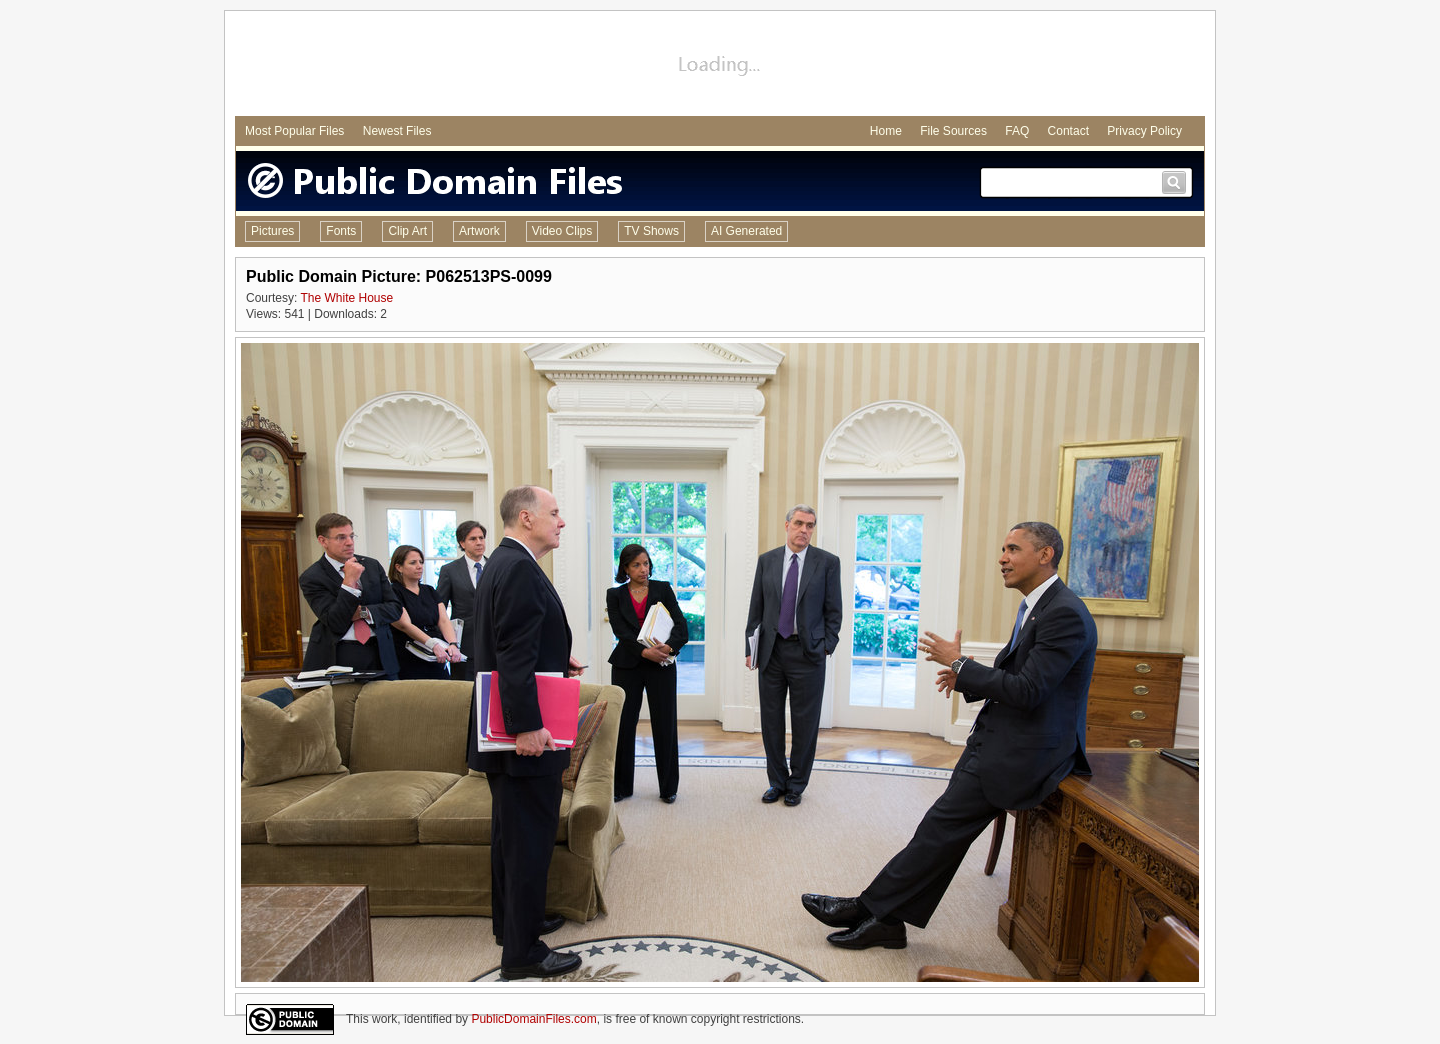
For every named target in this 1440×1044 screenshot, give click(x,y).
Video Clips (562, 231)
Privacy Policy (1144, 131)
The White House (346, 298)
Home (886, 131)
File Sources (953, 131)
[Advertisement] (720, 66)
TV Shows (651, 231)
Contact (1068, 131)
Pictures (272, 231)
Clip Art (407, 231)
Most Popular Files (294, 131)
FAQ (1017, 131)
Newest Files (397, 131)
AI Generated (746, 231)
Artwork (479, 231)
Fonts (341, 231)
